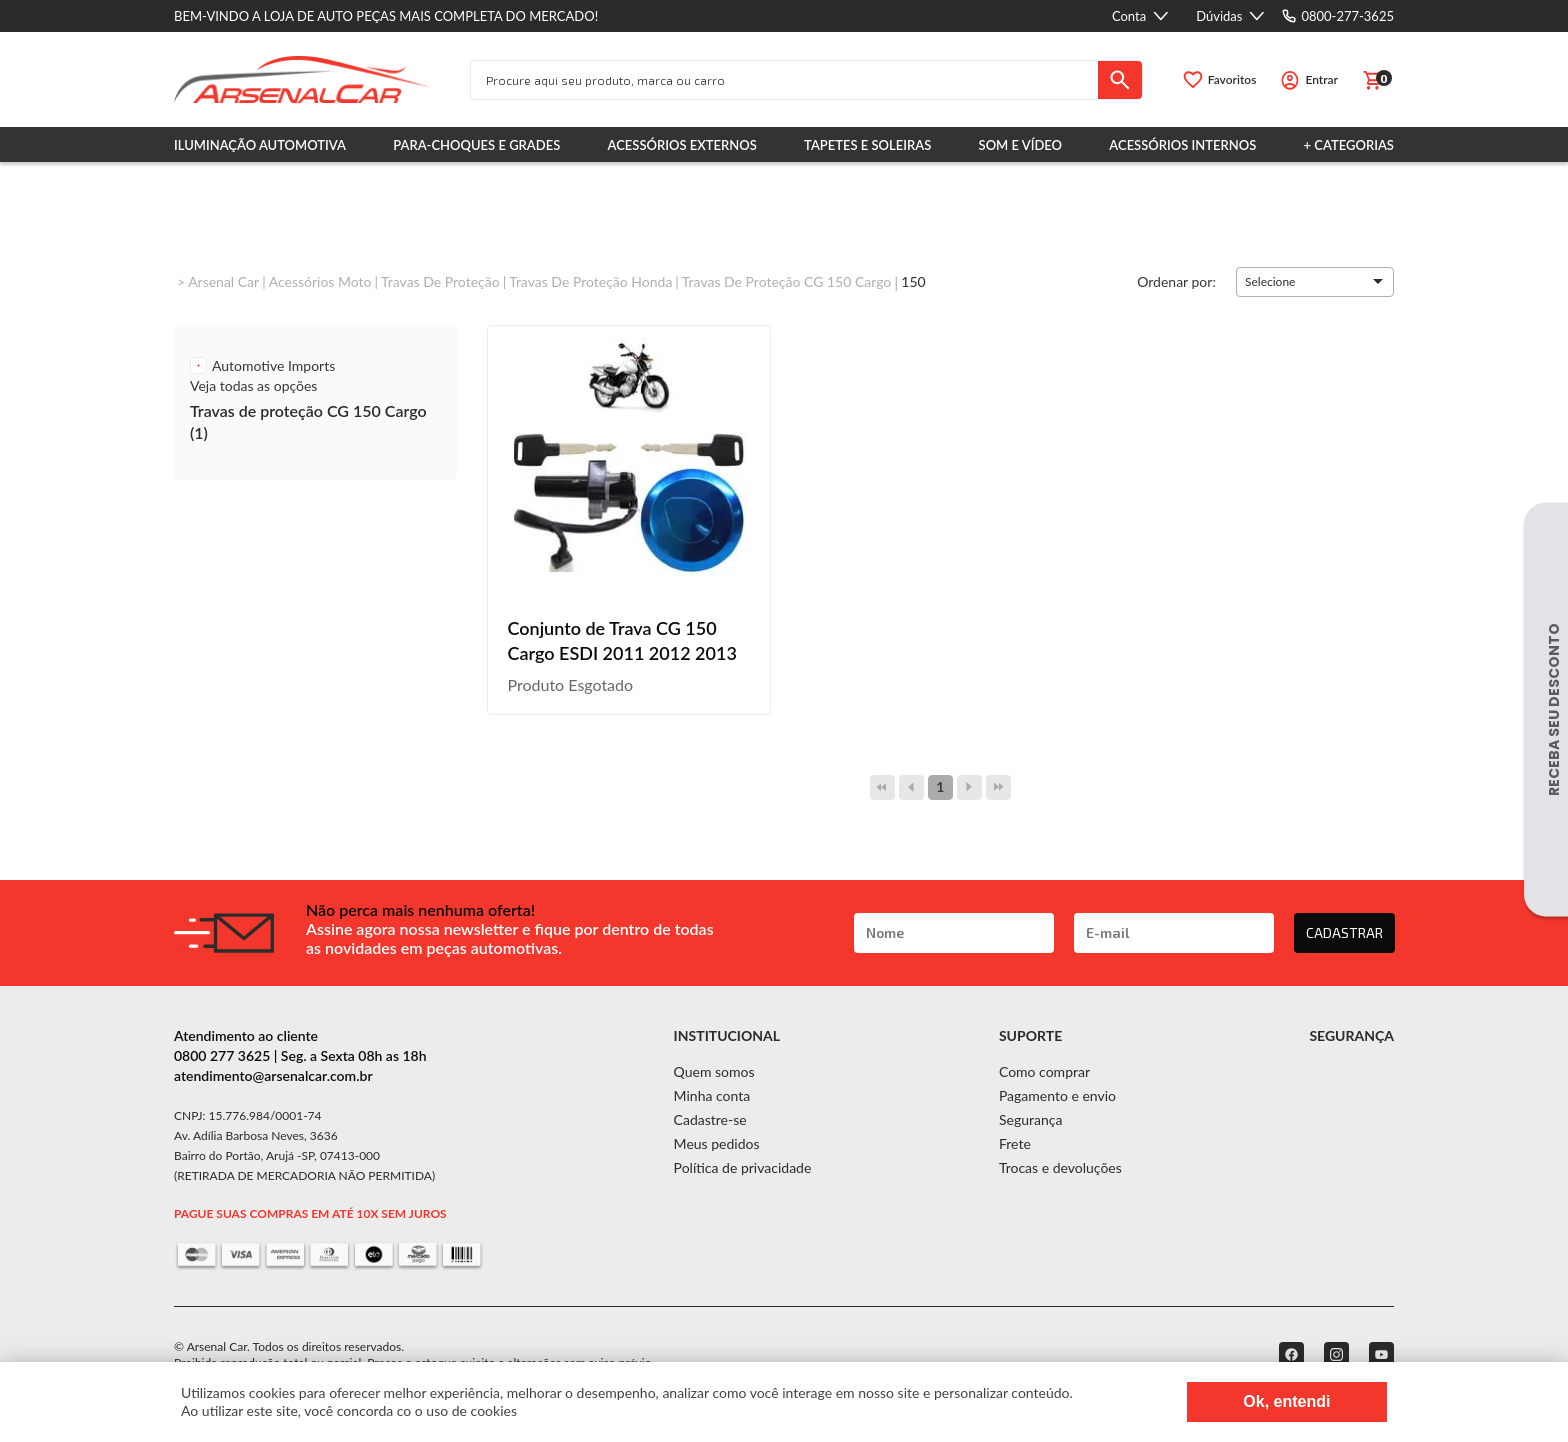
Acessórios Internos (1182, 145)
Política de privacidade (743, 1167)
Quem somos (714, 1071)
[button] (1315, 282)
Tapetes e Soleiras (867, 145)
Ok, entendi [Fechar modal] (1286, 1401)
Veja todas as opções (253, 385)
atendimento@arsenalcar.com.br (273, 1075)
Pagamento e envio (1057, 1095)
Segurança (1030, 1119)
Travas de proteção (440, 281)
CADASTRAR (1344, 932)
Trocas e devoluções (1060, 1167)
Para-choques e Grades (476, 145)
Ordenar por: (1176, 280)
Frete (1015, 1143)
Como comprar (1044, 1071)
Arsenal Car (223, 281)
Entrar (1321, 79)
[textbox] (784, 80)
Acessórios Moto (320, 281)
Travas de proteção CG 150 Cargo (786, 281)
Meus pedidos (717, 1143)
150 (913, 281)
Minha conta (712, 1095)
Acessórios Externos (682, 145)
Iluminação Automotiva (260, 145)
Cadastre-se (710, 1119)
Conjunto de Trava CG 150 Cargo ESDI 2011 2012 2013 (622, 640)
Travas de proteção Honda (590, 281)
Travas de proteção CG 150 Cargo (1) (308, 421)
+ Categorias (1349, 145)
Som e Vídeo (1021, 145)
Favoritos (1232, 79)
